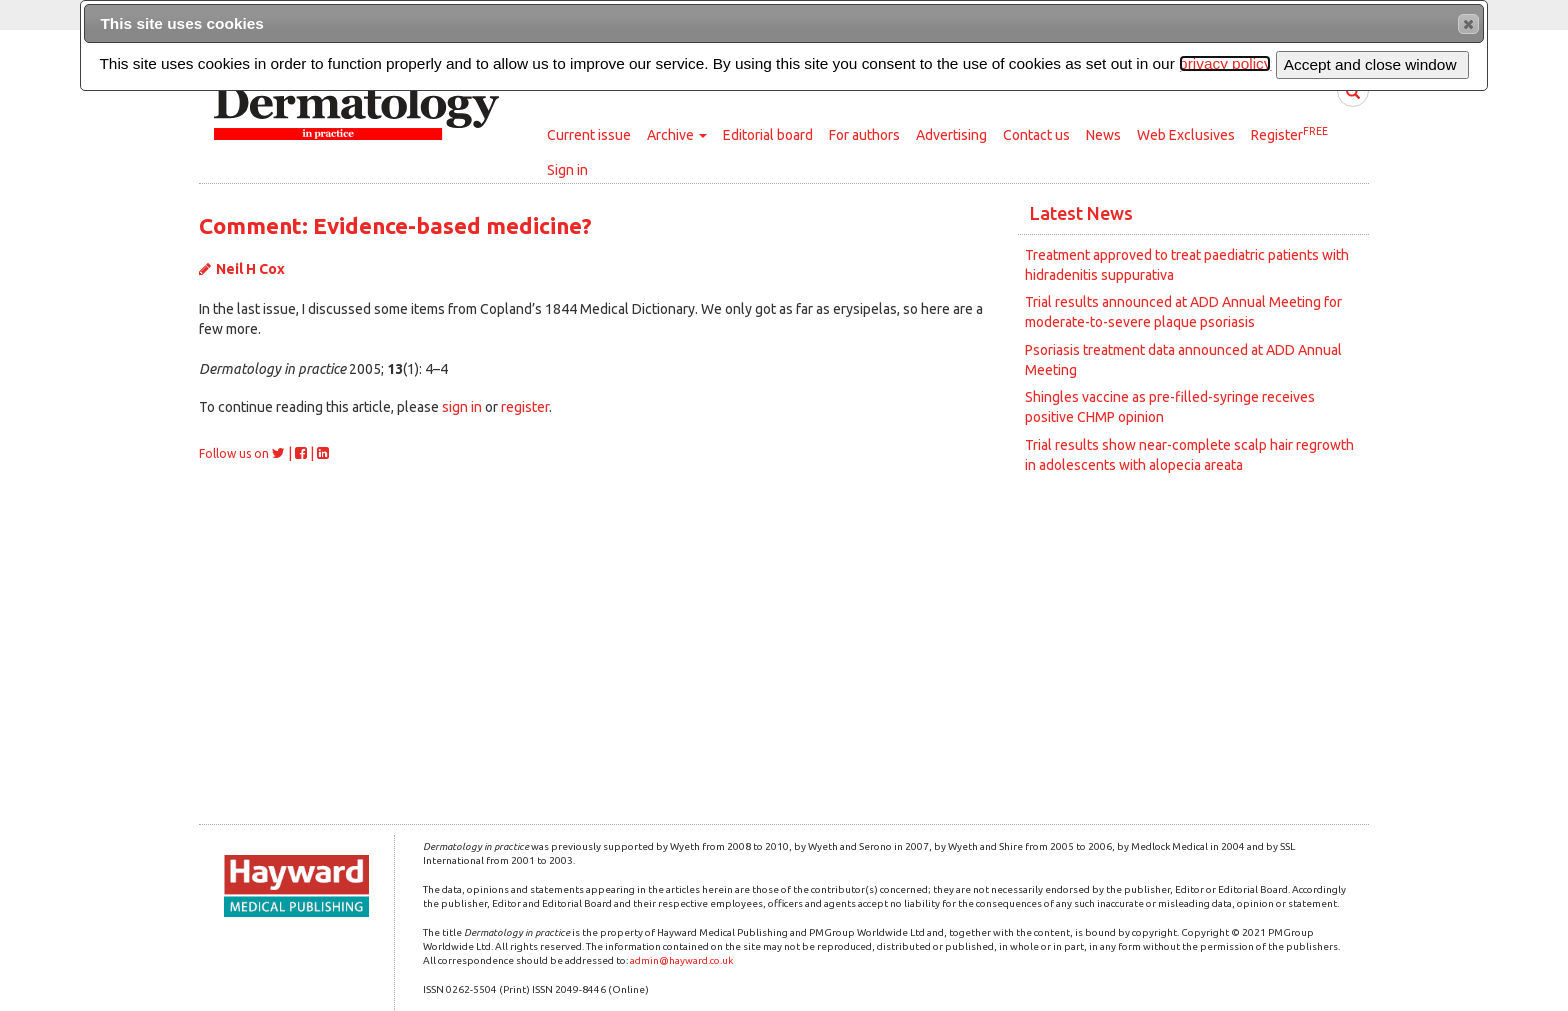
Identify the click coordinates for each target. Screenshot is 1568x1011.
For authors (864, 135)
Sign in (567, 170)
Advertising (951, 135)
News (1103, 135)
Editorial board (768, 135)
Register (1289, 134)
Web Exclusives (1186, 135)
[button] (1468, 24)
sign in (462, 407)
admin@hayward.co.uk (681, 960)
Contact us (1036, 135)
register (525, 407)
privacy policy (1225, 63)
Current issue (589, 135)
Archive (677, 135)
